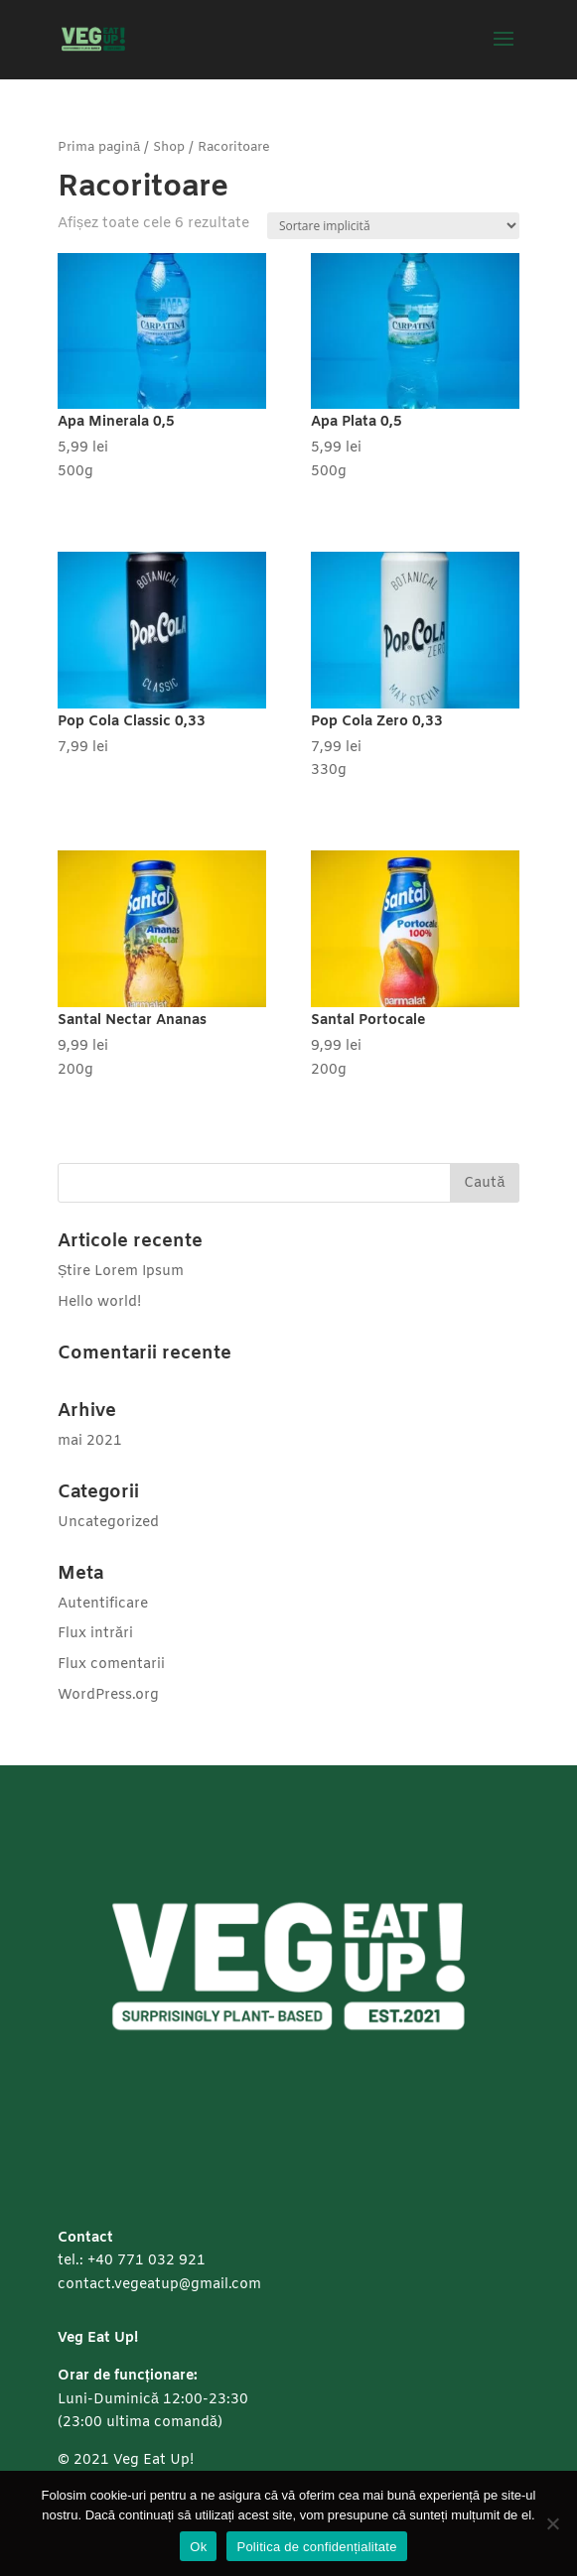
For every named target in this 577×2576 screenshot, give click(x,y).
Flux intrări (95, 1633)
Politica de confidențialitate (316, 2546)
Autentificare (103, 1604)
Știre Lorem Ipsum (121, 1271)
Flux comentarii (111, 1664)
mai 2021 (90, 1441)
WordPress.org (108, 1695)
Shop (169, 147)
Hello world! (99, 1302)
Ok (198, 2546)
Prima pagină (99, 147)
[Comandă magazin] (393, 225)
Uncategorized (108, 1522)
